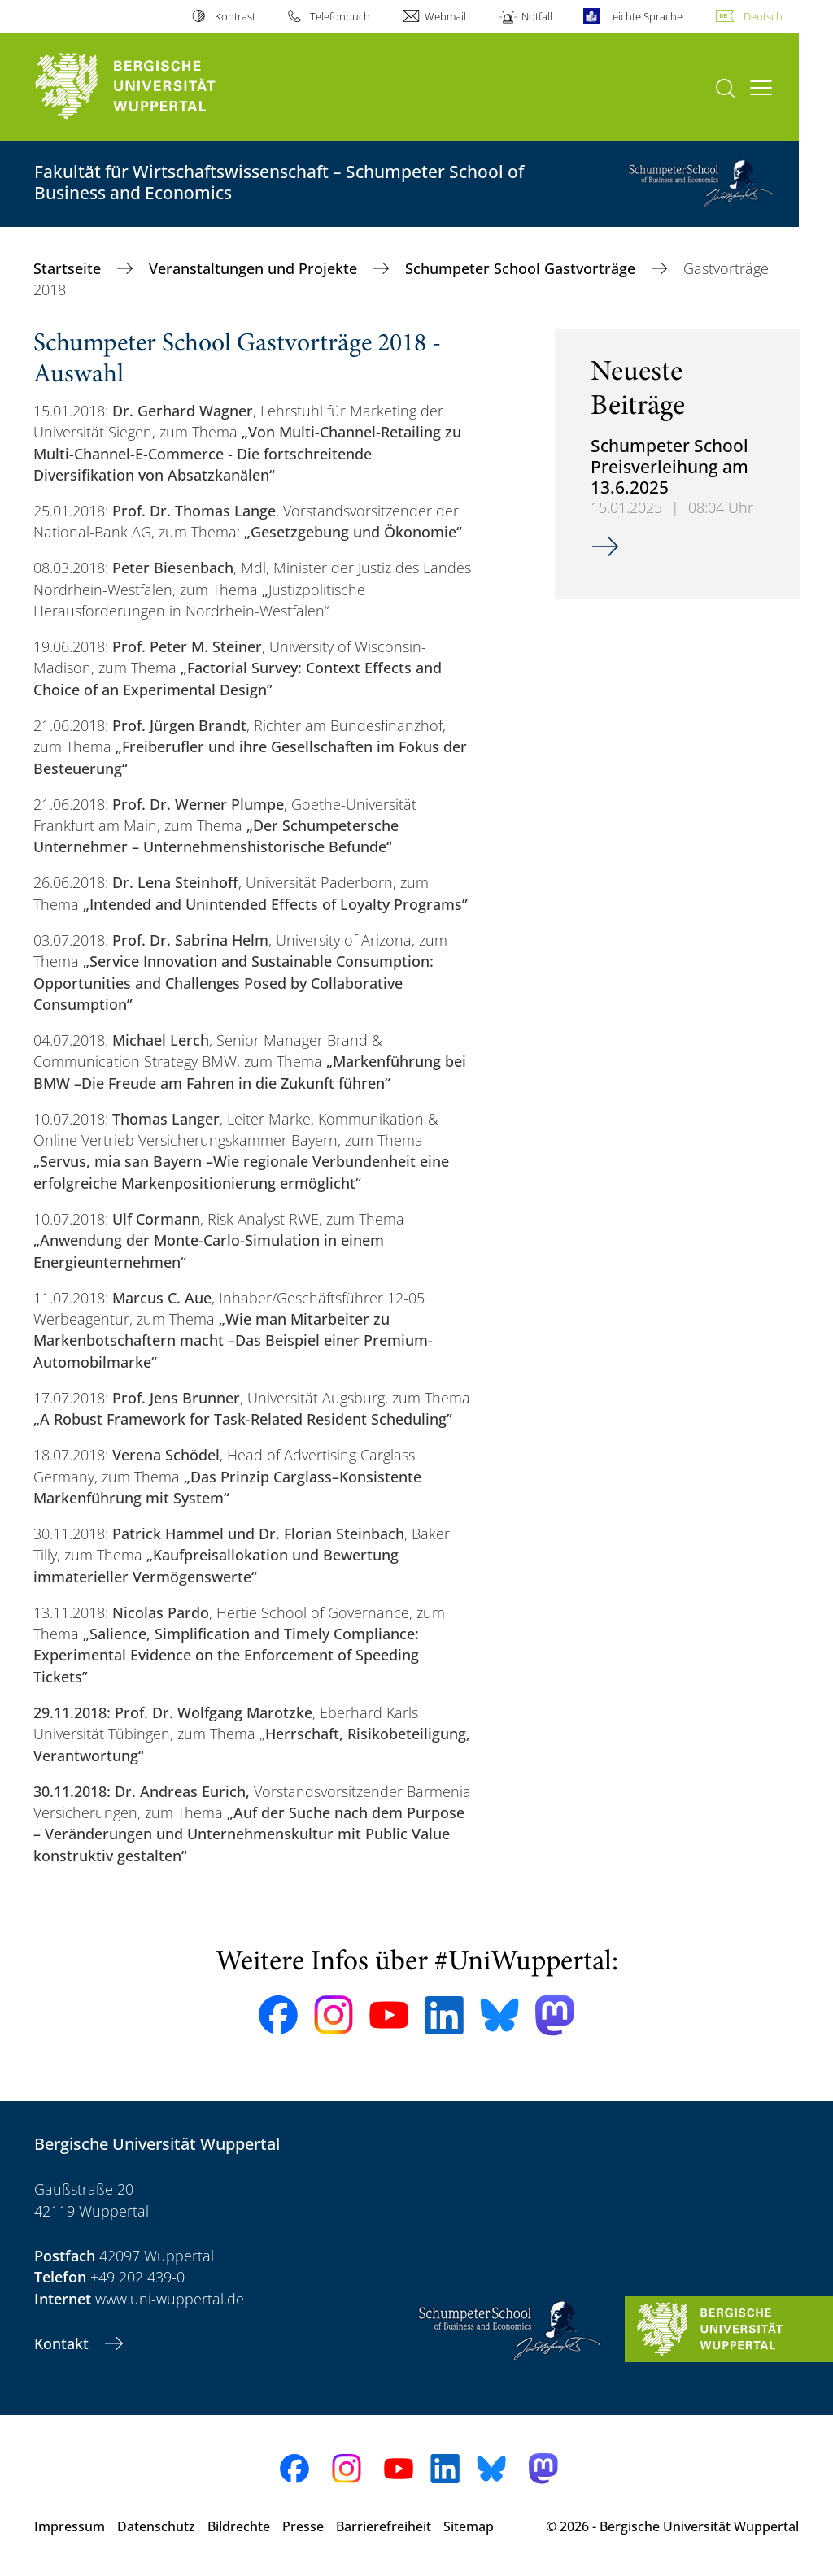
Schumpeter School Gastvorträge (522, 268)
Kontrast (235, 16)
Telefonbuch (340, 16)
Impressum (69, 2526)
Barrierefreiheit (383, 2526)
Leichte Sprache (645, 16)
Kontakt (63, 2343)
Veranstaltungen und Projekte (255, 268)
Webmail (445, 16)
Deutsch (763, 16)
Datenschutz (156, 2526)
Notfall (536, 16)
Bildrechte (238, 2526)
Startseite (69, 268)
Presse (303, 2526)
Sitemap (468, 2526)
